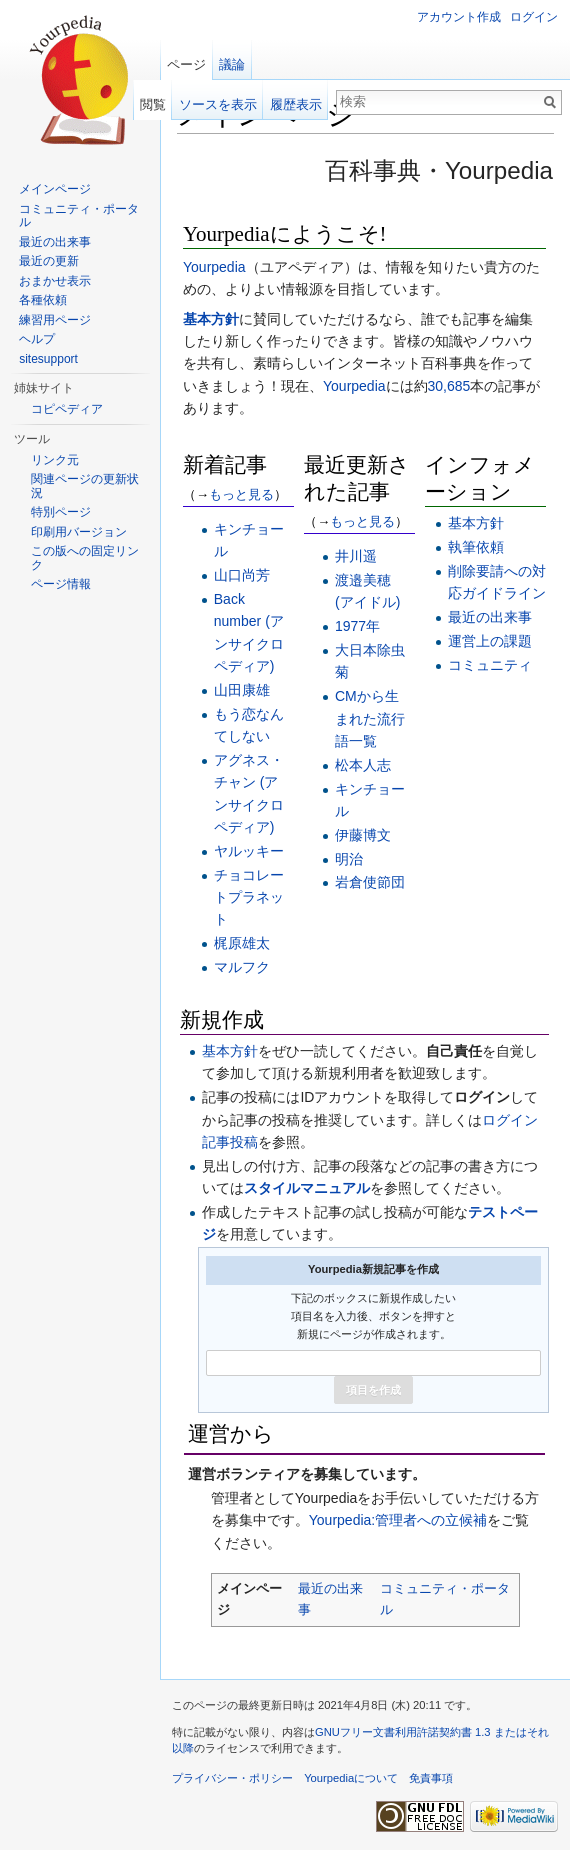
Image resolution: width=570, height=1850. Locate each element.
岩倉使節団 (370, 882)
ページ (186, 64)
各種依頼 (43, 300)
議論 (232, 64)
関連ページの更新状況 (85, 486)
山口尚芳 (242, 575)
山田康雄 (242, 690)
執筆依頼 (476, 547)
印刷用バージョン (79, 532)
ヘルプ (37, 339)
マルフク (242, 967)
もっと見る (241, 494)
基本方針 (211, 319)
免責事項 (431, 1778)
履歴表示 (296, 104)
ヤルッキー (249, 851)
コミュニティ (490, 665)
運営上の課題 (490, 641)
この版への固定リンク (85, 558)
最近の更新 (49, 261)
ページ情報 (61, 584)
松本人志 (363, 765)
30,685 (449, 386)
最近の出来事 (490, 617)
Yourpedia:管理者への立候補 (398, 1520)
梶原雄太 (242, 943)
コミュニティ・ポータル (79, 216)
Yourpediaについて (351, 1778)
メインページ (55, 189)
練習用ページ (55, 320)
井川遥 (356, 556)
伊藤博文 (363, 835)
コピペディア (67, 409)
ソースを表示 (218, 104)
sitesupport (48, 359)
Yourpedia (214, 267)
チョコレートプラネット (249, 897)
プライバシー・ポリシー (232, 1778)
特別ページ (61, 512)
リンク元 (55, 460)
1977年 (357, 626)
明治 (349, 859)
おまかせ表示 (55, 281)
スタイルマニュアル (307, 1188)
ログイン (534, 17)
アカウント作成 (459, 17)
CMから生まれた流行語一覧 (370, 718)
